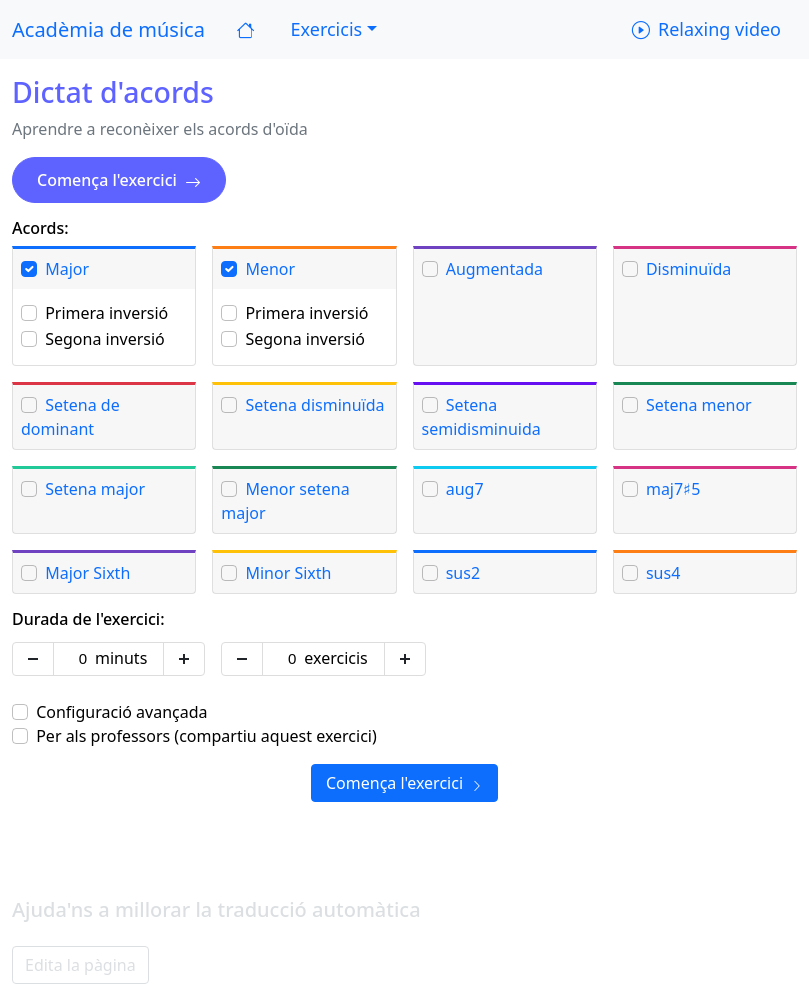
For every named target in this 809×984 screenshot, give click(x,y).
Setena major (95, 489)
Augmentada (494, 269)
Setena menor (699, 405)
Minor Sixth (288, 573)
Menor (270, 269)
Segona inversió (105, 339)
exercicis (335, 658)
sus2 (463, 573)
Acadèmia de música (108, 29)
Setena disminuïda (314, 405)
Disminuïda (688, 269)
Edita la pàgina (80, 965)
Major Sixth (87, 573)
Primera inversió (106, 313)
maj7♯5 (673, 489)
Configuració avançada (121, 712)
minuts (121, 658)
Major (67, 269)
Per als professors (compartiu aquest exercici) (206, 736)
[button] (331, 29)
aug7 (465, 489)
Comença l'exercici (119, 180)
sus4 (663, 573)
